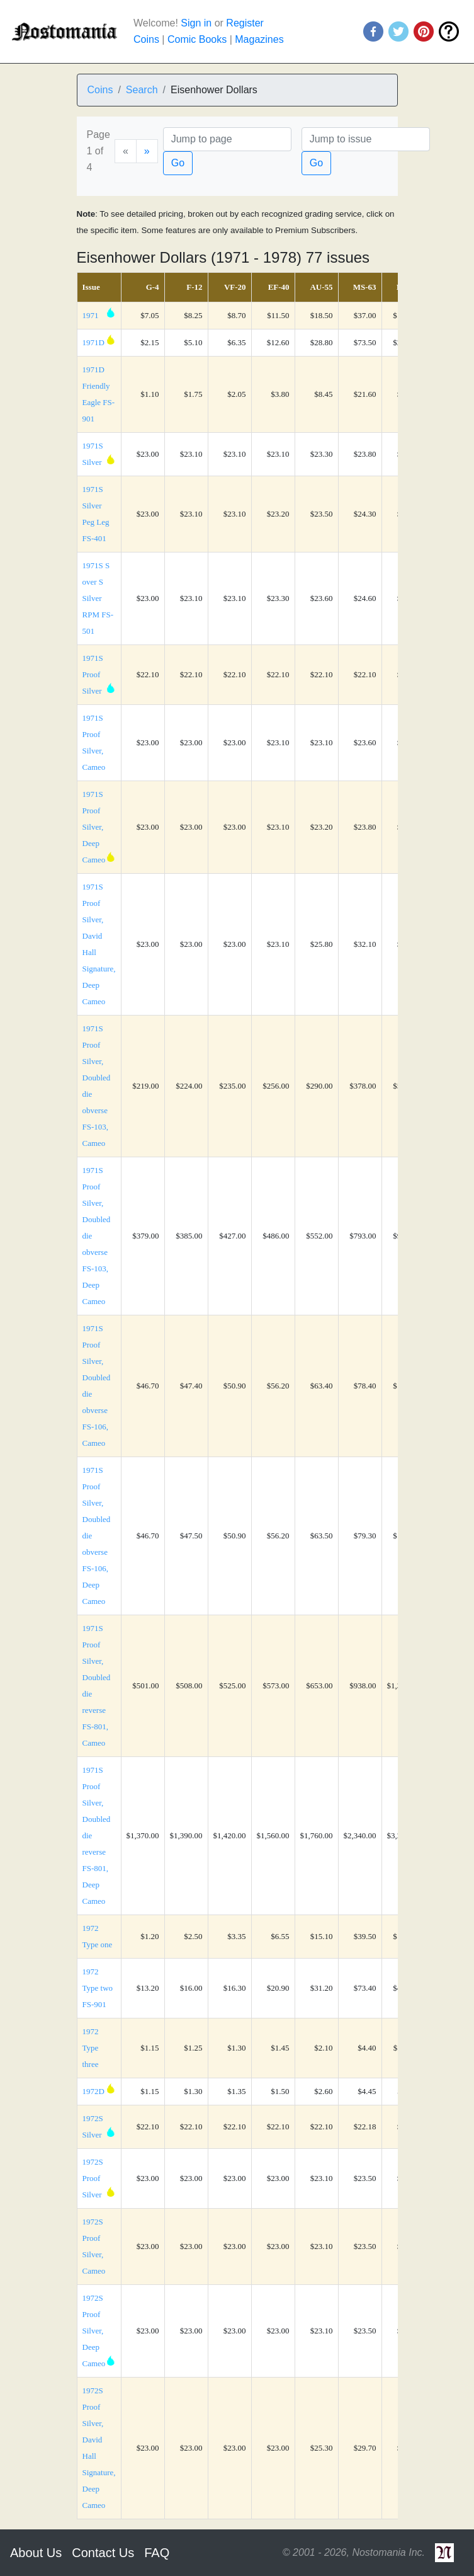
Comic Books (197, 39)
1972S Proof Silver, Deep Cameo (94, 2330)
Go (177, 162)
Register (245, 23)
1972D (93, 2091)
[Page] (227, 139)
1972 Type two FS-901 (97, 1988)
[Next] (147, 151)
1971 (90, 315)
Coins (146, 39)
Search (142, 89)
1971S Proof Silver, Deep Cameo (94, 826)
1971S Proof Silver (92, 674)
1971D (93, 342)
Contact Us (103, 2553)
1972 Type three (90, 2048)
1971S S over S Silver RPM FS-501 (98, 598)
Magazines (259, 39)
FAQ (156, 2553)
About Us (36, 2553)
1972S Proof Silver (92, 2178)
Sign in (196, 23)
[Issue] (366, 139)
